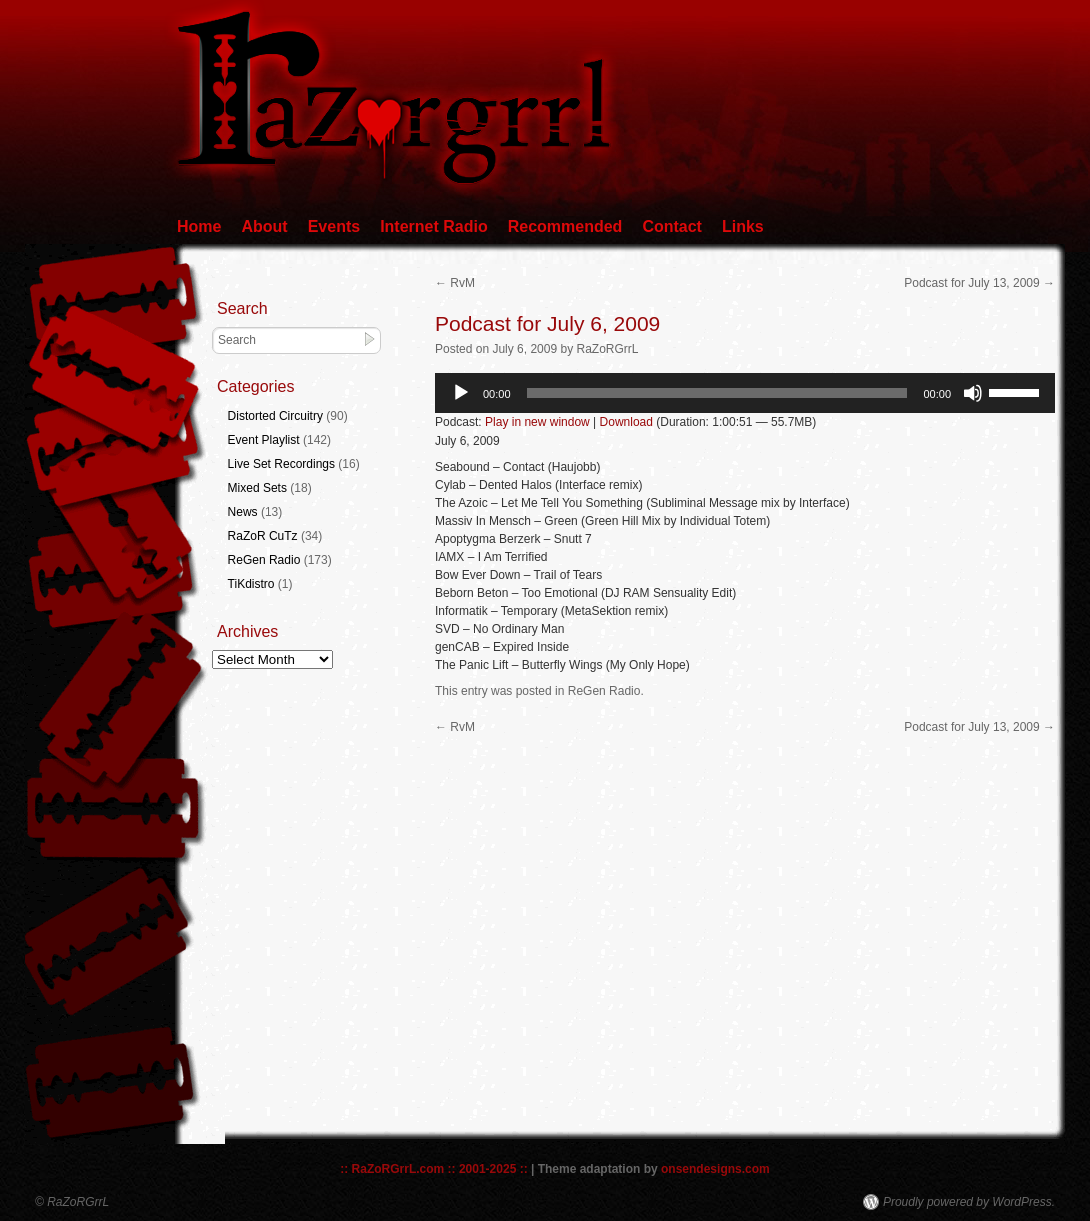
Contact (672, 226)
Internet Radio (434, 226)
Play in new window (537, 422)
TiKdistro (251, 584)
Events (334, 226)
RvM (455, 283)
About (264, 226)
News (243, 512)
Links (743, 226)
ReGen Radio (604, 691)
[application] (745, 393)
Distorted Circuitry (275, 416)
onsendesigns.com (715, 1169)
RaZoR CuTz (263, 536)
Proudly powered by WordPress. (969, 1202)
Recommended (565, 226)
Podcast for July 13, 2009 (979, 283)
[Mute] (973, 393)
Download (626, 422)
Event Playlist (264, 440)
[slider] (717, 393)
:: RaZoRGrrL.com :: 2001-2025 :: (433, 1169)
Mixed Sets (257, 488)
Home (199, 226)
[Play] (461, 393)
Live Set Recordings (281, 464)
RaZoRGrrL (607, 349)
